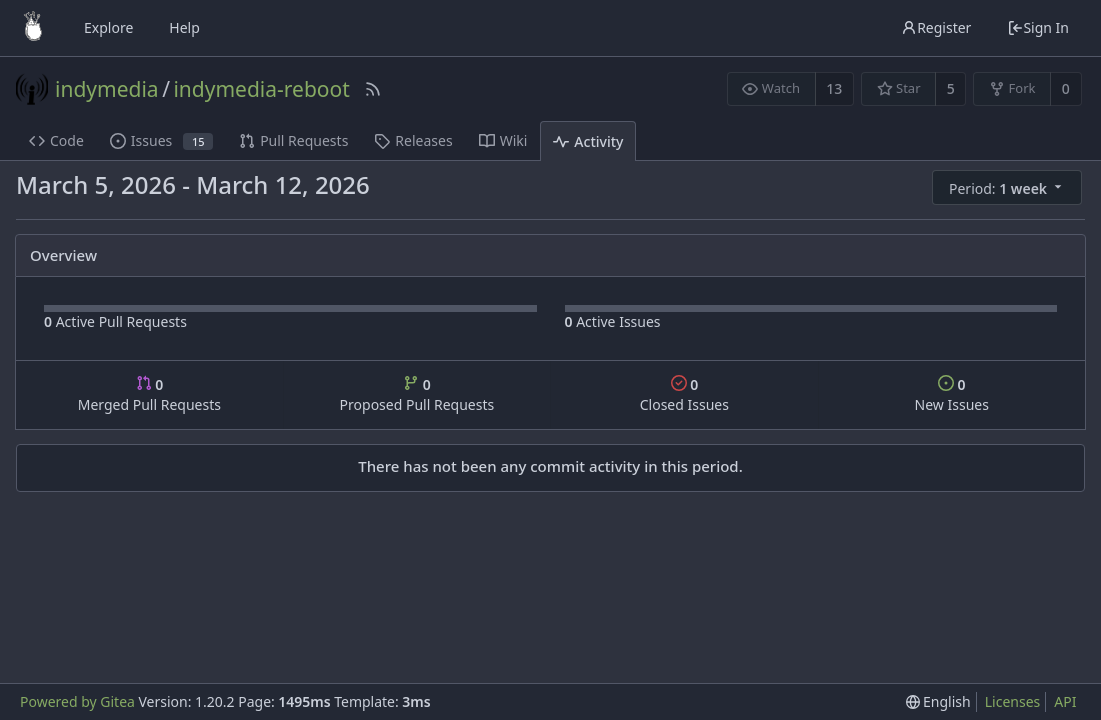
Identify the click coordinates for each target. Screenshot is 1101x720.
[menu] (1008, 188)
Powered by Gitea (77, 701)
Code (56, 140)
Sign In (1038, 27)
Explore (108, 27)
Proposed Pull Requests (417, 394)
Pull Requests (293, 140)
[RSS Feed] (373, 89)
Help (184, 27)
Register (936, 27)
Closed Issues (684, 394)
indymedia (107, 89)
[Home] (33, 28)
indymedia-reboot (261, 89)
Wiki (503, 140)
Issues (161, 140)
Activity (588, 141)
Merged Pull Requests (149, 394)
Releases (413, 140)
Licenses (1013, 701)
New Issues (952, 394)
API (1065, 701)
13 (834, 88)
